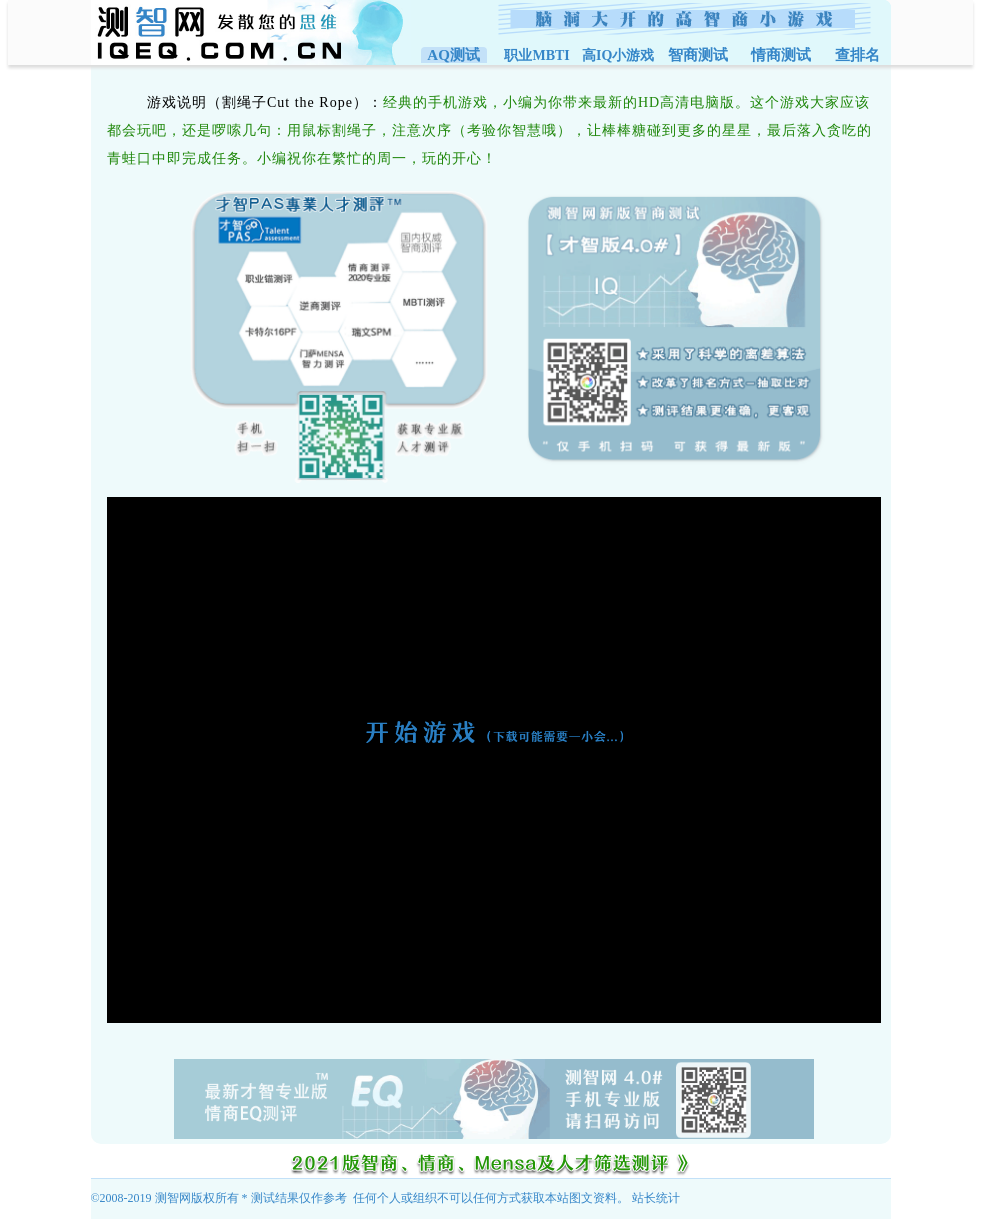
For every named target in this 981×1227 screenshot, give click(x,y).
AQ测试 (454, 55)
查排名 (857, 55)
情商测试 (781, 55)
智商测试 (698, 55)
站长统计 (656, 1198)
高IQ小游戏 (618, 55)
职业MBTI (536, 55)
